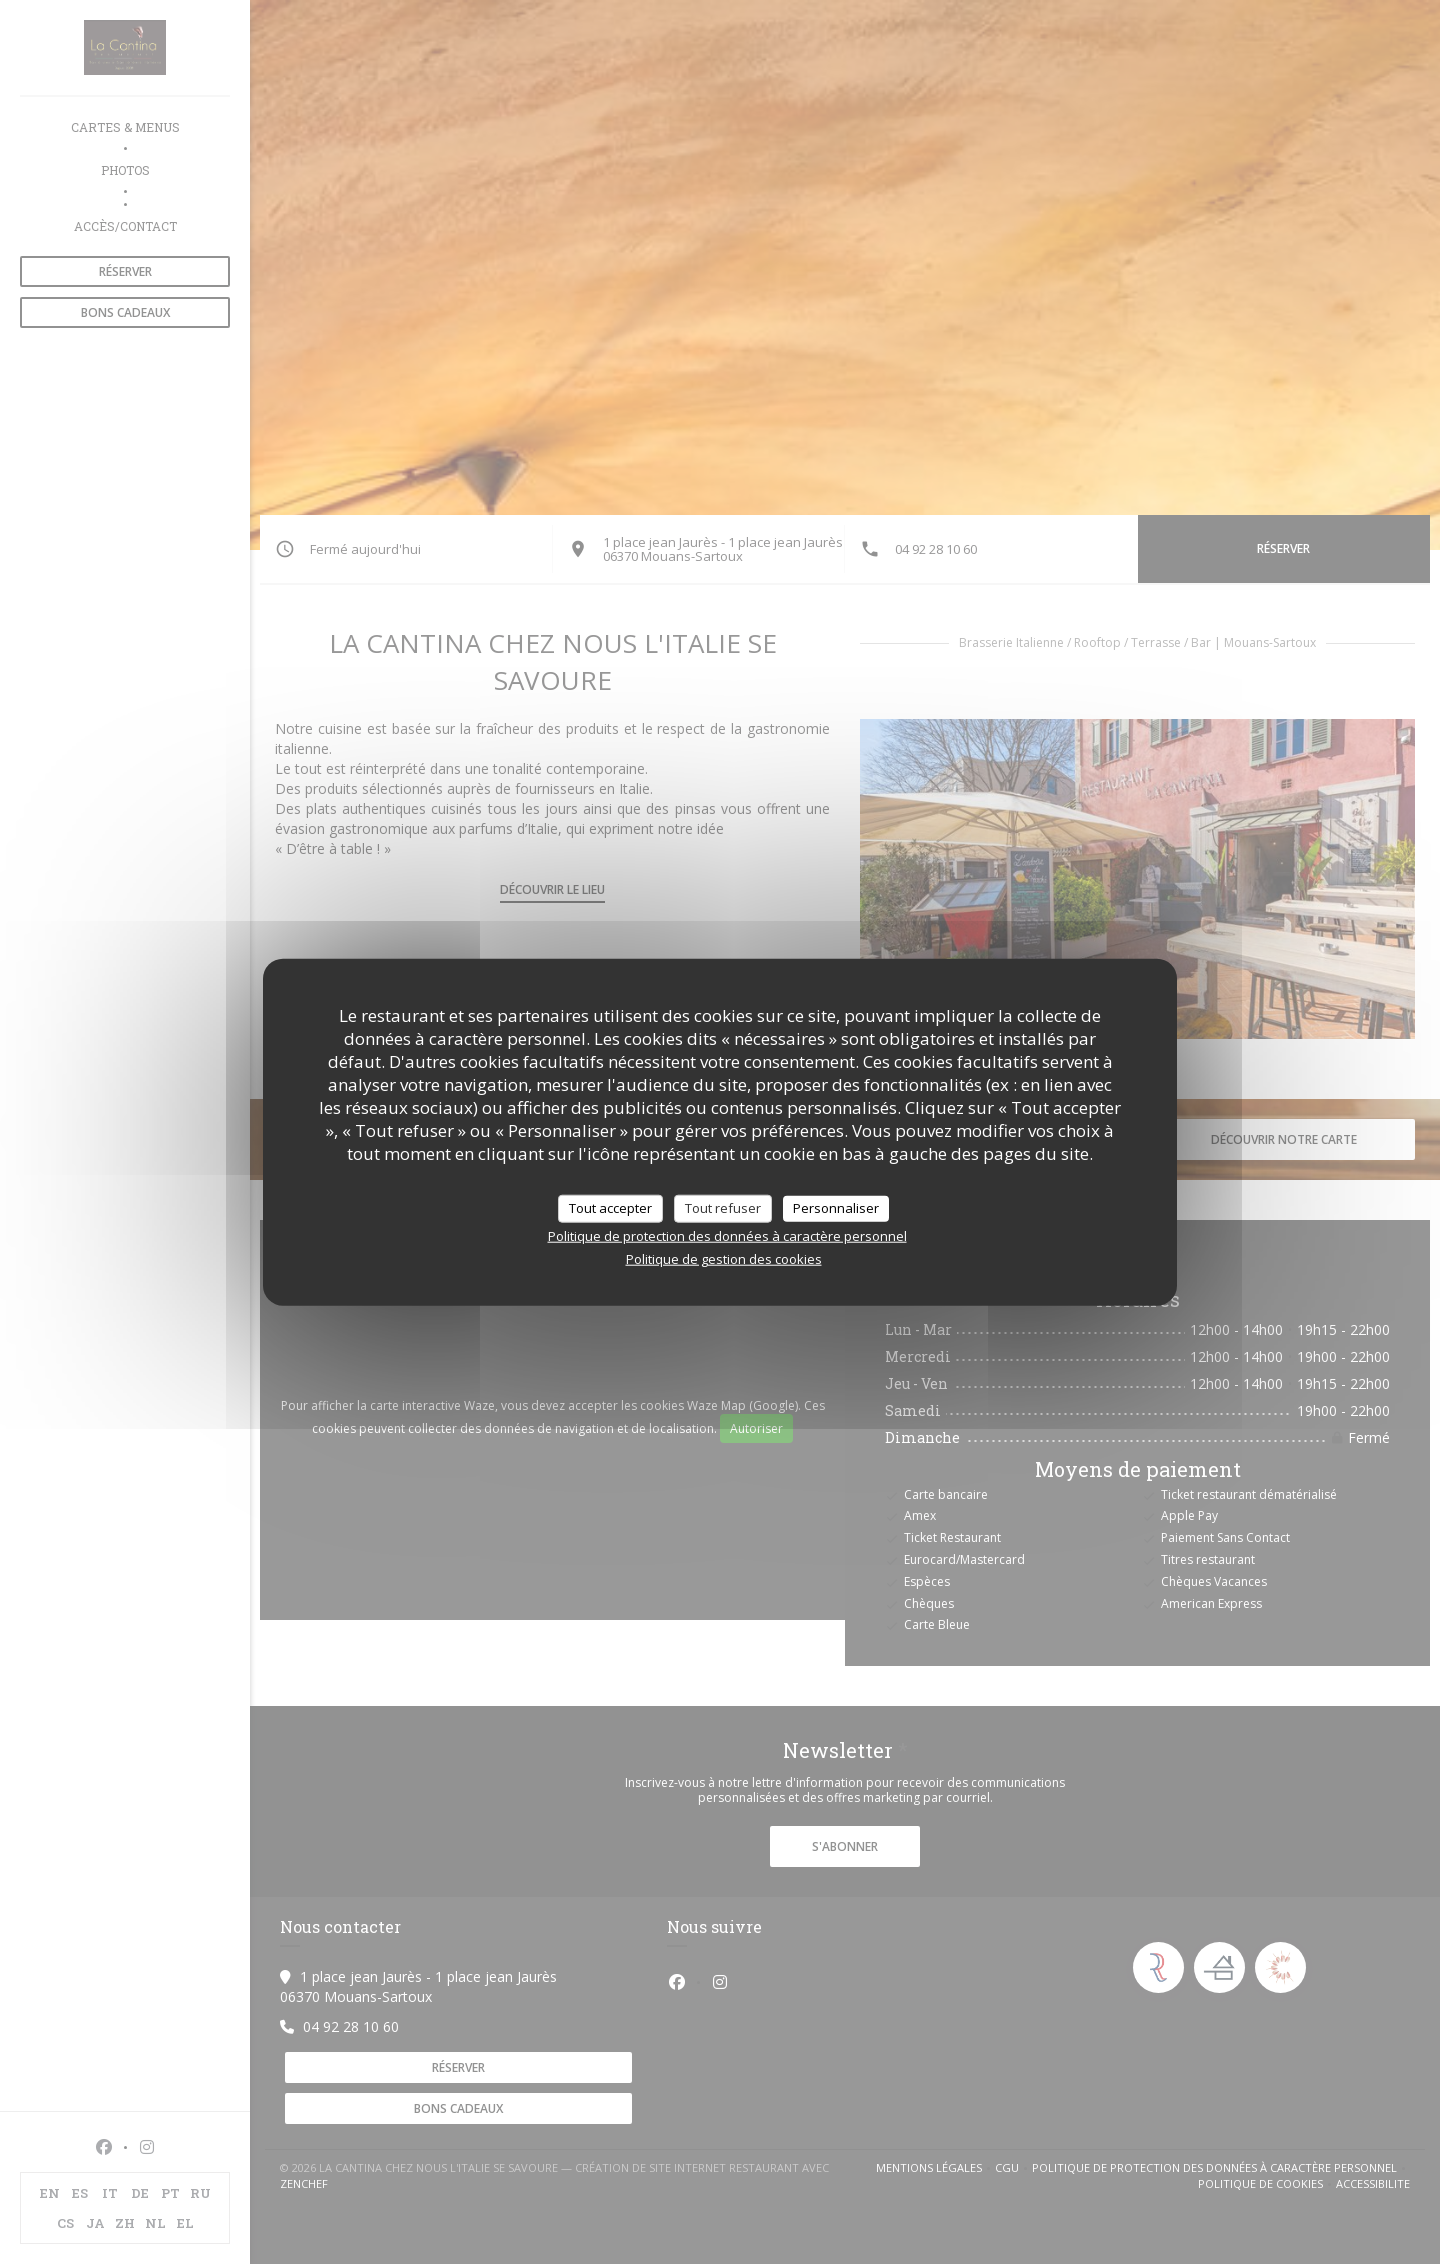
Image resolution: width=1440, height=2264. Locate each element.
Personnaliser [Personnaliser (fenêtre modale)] (836, 1208)
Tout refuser (723, 1208)
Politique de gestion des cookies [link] (724, 1258)
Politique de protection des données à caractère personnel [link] (727, 1235)
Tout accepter (610, 1208)
